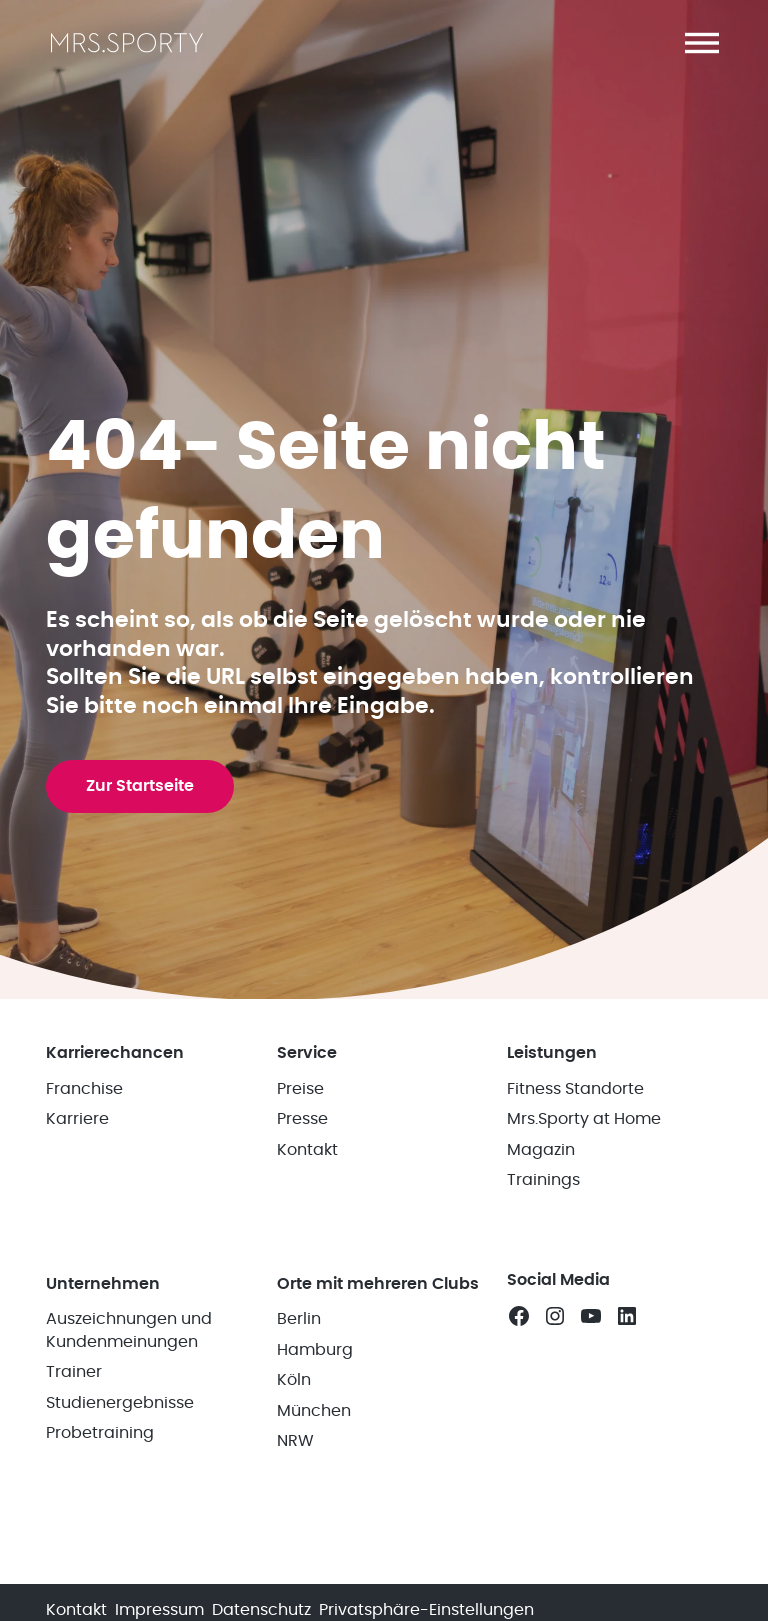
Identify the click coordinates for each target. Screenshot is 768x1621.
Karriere (77, 1119)
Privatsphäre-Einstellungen (426, 1610)
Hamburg (315, 1350)
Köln (294, 1380)
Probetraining (100, 1433)
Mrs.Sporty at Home (584, 1119)
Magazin (541, 1150)
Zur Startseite (140, 786)
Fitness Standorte (575, 1089)
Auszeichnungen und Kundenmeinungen (129, 1330)
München (314, 1411)
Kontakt (307, 1150)
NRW (295, 1441)
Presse (302, 1119)
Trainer (74, 1372)
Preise (300, 1089)
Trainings (543, 1180)
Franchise (84, 1089)
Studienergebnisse (120, 1403)
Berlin (299, 1319)
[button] (702, 43)
